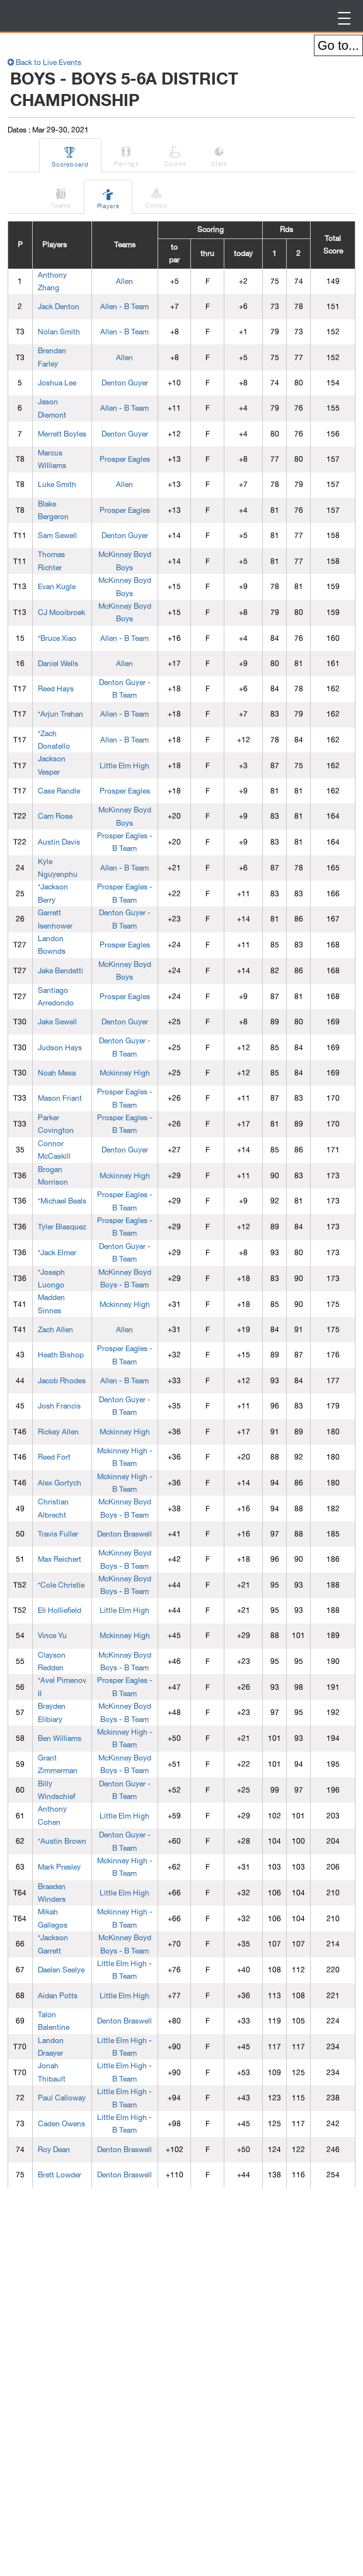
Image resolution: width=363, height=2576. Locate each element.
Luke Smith (57, 484)
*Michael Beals (62, 1201)
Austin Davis (59, 842)
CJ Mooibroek (61, 612)
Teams (62, 196)
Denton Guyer (124, 382)
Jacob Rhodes (62, 1380)
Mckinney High (125, 1072)
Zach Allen (55, 1329)
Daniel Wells (58, 663)
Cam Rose (55, 816)
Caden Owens (61, 2123)
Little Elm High (124, 765)
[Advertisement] (102, 2383)
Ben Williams (59, 1738)
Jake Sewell (57, 1021)
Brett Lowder (59, 2174)
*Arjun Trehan (60, 714)
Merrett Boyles (62, 434)
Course (175, 154)
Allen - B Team (124, 306)
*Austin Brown (62, 1841)
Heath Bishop (61, 1354)
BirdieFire (91, 16)
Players (108, 197)
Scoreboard (70, 155)
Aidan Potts (58, 1995)
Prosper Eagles (125, 459)
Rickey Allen (58, 1431)
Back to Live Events (44, 62)
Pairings (127, 154)
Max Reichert (59, 1559)
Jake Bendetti (60, 970)
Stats (220, 154)
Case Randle (59, 791)
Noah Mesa (57, 1072)
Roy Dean (54, 2149)
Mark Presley (59, 1867)
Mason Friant (60, 1098)
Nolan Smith (59, 331)
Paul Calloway (62, 2097)
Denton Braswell (124, 1534)
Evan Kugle (57, 586)
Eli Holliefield (59, 1610)
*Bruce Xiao (57, 638)
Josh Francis (59, 1406)
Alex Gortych (59, 1482)
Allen (124, 281)
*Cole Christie (61, 1585)
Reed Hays (56, 688)
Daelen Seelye (61, 1969)
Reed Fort (54, 1457)
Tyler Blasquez (62, 1226)
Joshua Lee (57, 382)
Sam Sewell (57, 535)
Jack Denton (58, 306)
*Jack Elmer (57, 1252)
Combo (157, 196)
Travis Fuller (58, 1534)
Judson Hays (60, 1047)
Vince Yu (52, 1635)
